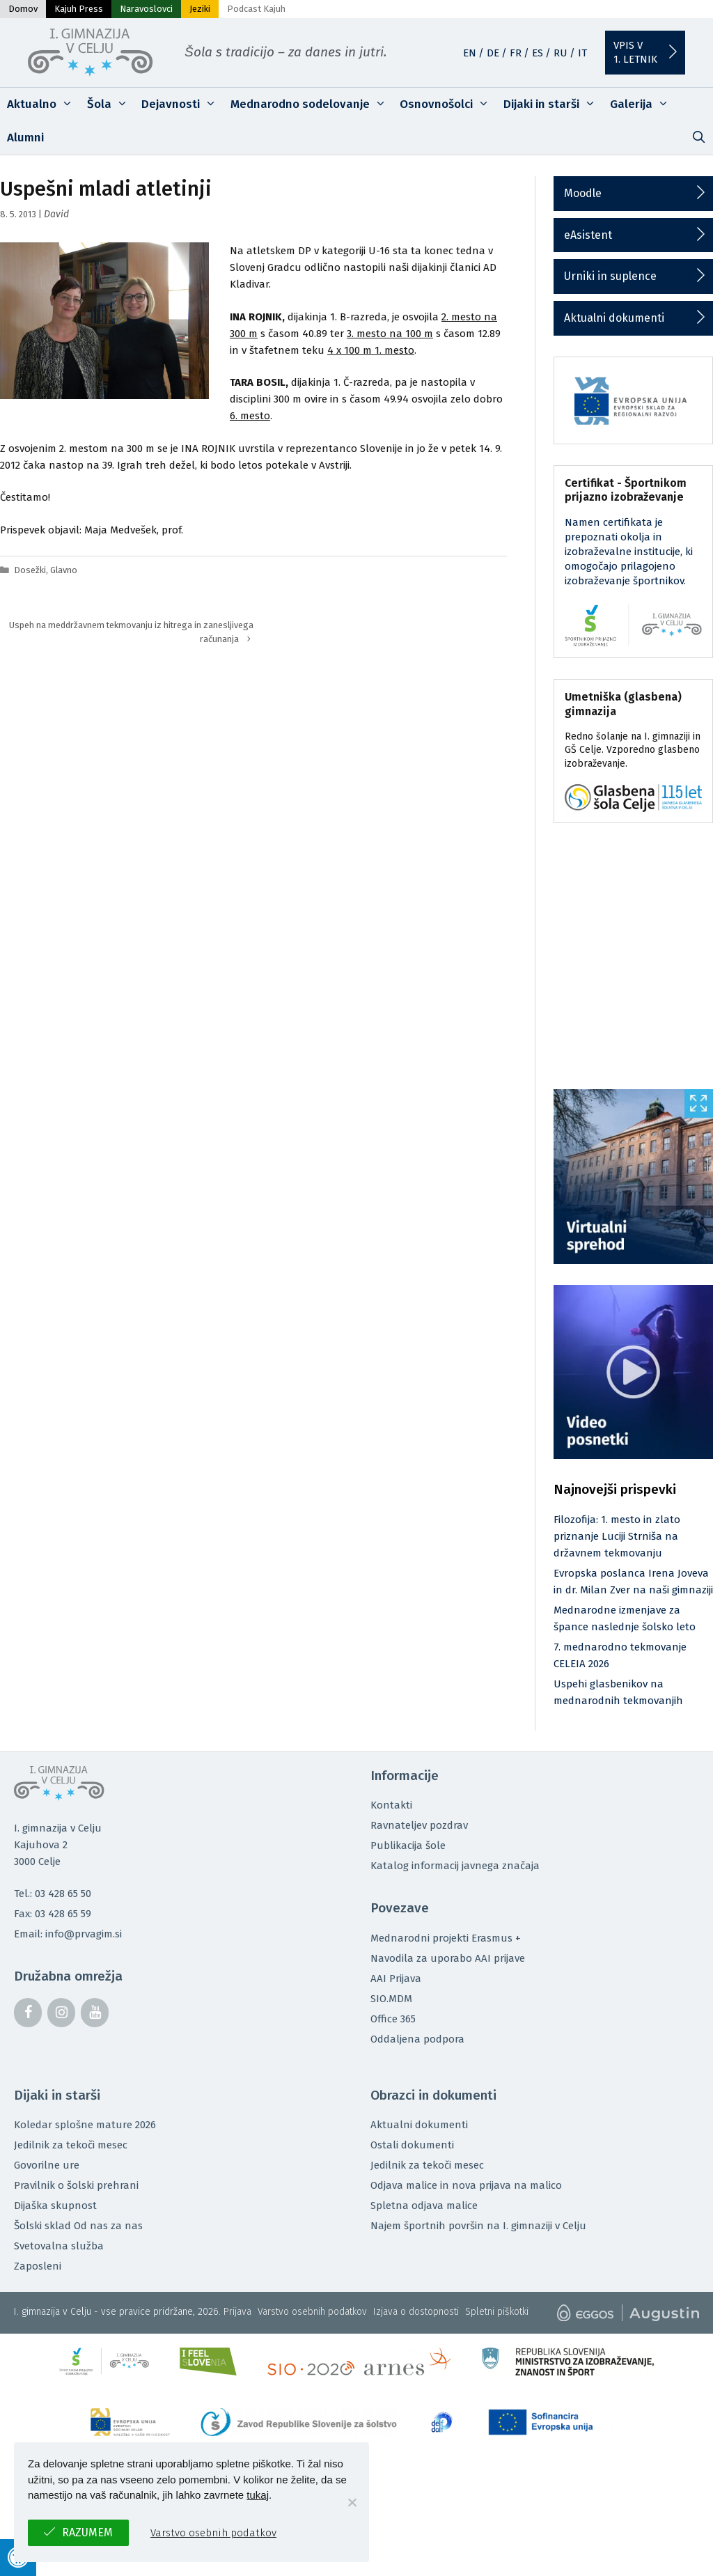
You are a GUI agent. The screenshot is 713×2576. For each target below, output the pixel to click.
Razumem (87, 2532)
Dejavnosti (182, 104)
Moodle (583, 193)
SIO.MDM (391, 1998)
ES (537, 53)
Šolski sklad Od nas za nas (78, 2225)
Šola (111, 104)
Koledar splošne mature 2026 (85, 2124)
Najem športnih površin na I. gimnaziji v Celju (478, 2225)
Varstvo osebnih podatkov (312, 2312)
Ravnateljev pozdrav (419, 1825)
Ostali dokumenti (412, 2145)
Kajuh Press (78, 8)
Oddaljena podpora (417, 2039)
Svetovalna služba (59, 2246)
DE (493, 53)
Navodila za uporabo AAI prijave (447, 1958)
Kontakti (391, 1805)
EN (469, 53)
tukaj (257, 2495)
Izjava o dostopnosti (416, 2312)
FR (516, 53)
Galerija (643, 104)
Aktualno (43, 104)
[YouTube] (95, 2012)
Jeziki (199, 8)
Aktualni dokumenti (614, 318)
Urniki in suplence (610, 276)
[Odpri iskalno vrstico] (698, 138)
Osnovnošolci (448, 104)
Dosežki (30, 570)
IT (582, 53)
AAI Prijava (395, 1978)
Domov (23, 8)
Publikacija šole (408, 1845)
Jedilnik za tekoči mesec (70, 2145)
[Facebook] (28, 2012)
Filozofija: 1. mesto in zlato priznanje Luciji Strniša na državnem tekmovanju (617, 1536)
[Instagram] (61, 2012)
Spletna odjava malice (424, 2205)
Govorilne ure (46, 2165)
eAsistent (588, 235)
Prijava (237, 2312)
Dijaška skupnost (55, 2205)
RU (560, 53)
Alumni (25, 137)
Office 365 (393, 2019)
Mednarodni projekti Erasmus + (445, 1938)
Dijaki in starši (553, 104)
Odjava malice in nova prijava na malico (466, 2185)
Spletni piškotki (496, 2312)
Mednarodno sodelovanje (311, 104)
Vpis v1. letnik (635, 52)
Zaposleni (37, 2266)
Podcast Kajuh (256, 8)
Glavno (63, 570)
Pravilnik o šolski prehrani (76, 2185)
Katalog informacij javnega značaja (455, 1865)
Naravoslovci (146, 8)
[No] (352, 2502)
